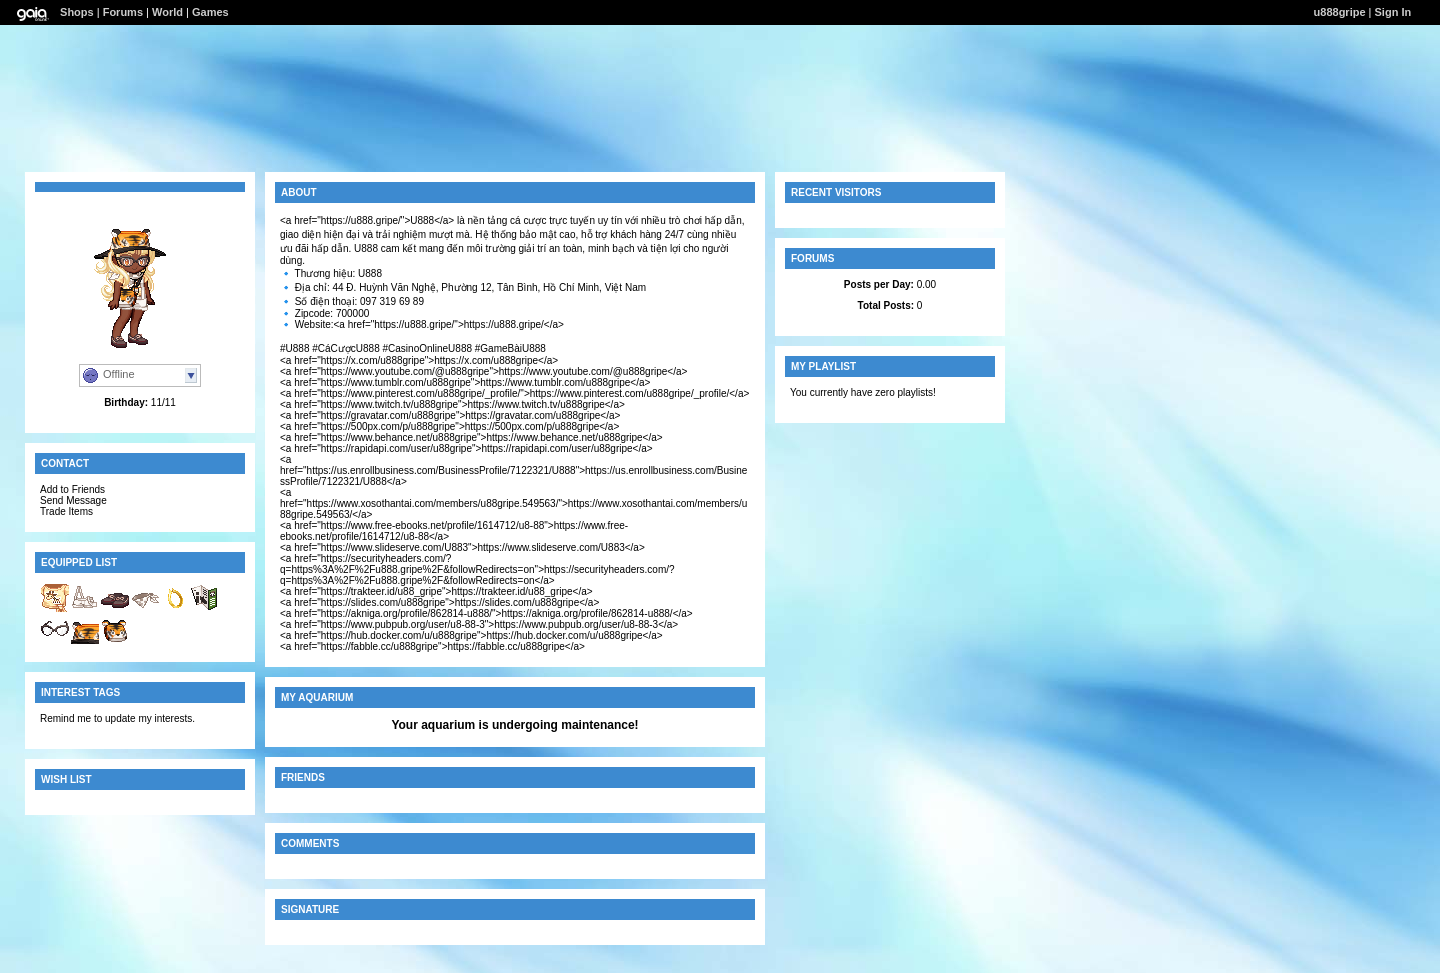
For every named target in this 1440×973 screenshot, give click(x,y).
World (167, 12)
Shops (77, 12)
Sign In (1393, 12)
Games (210, 12)
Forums (123, 12)
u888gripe (1340, 12)
